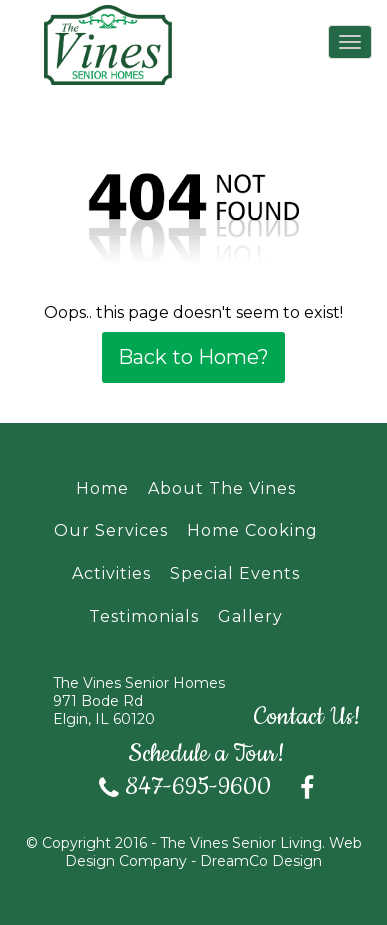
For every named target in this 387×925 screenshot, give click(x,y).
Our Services (111, 530)
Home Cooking (252, 530)
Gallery (250, 616)
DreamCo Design (261, 861)
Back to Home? (193, 357)
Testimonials (144, 616)
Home (102, 488)
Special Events (235, 573)
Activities (111, 573)
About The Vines (222, 488)
